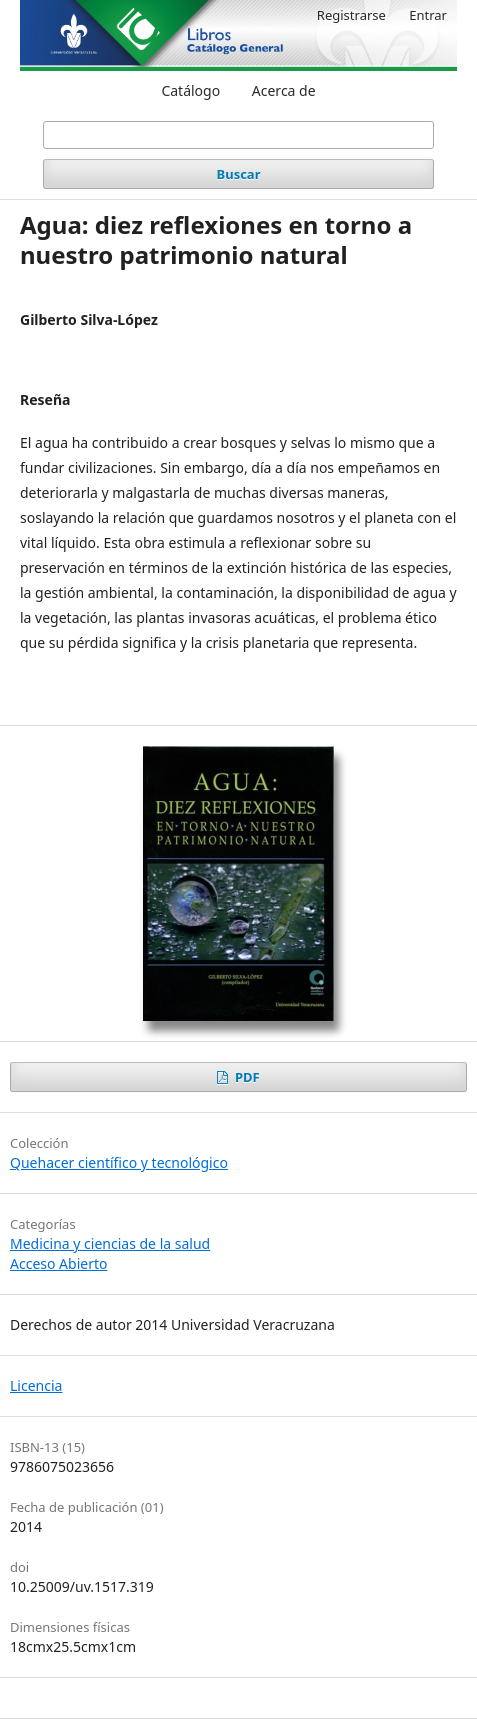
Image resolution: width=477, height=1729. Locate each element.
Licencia (36, 1385)
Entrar (428, 15)
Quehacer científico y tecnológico (119, 1162)
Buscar (239, 174)
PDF (246, 1077)
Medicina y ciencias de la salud (110, 1243)
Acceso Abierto (58, 1263)
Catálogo (190, 90)
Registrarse (351, 15)
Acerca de (284, 90)
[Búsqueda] (238, 135)
